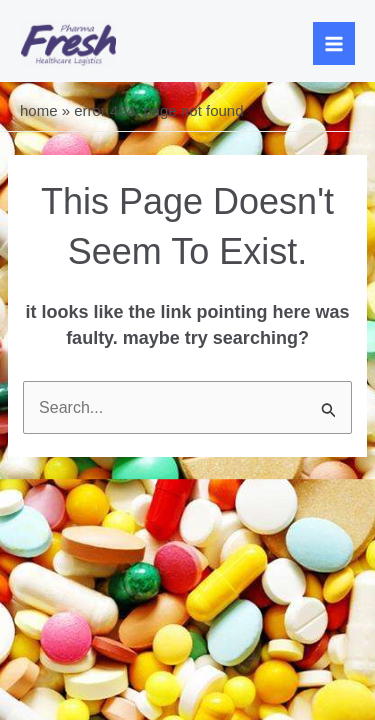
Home (39, 110)
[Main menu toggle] (334, 43)
